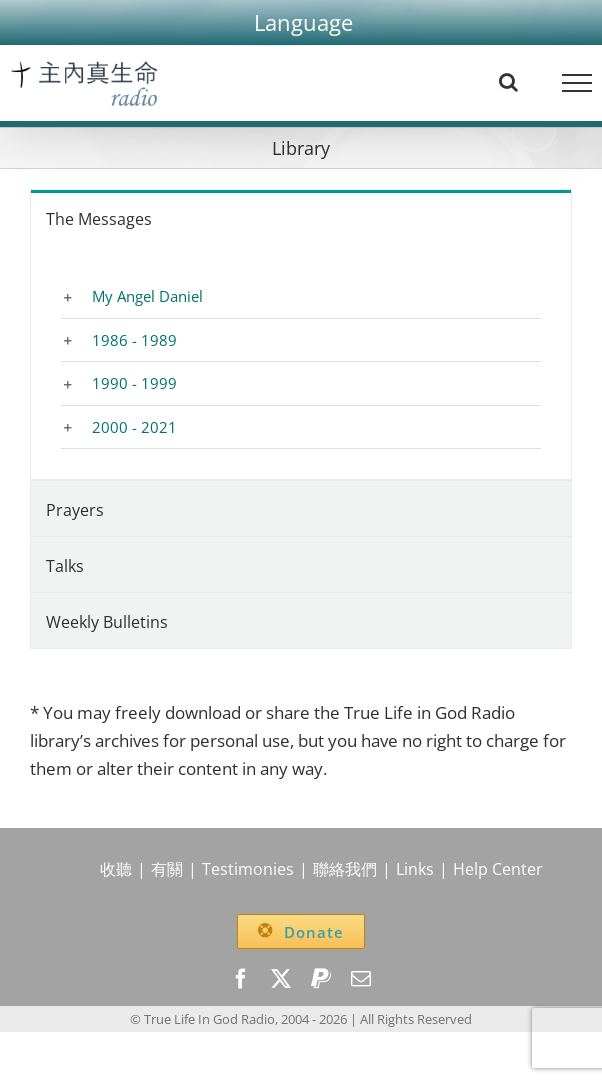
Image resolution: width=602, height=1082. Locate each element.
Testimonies (248, 869)
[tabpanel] (301, 362)
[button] (303, 22)
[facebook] (241, 979)
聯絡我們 (345, 869)
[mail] (361, 979)
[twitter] (281, 979)
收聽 (116, 869)
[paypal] (321, 979)
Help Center (498, 869)
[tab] (301, 217)
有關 (167, 869)
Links (415, 869)
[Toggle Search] (508, 82)
